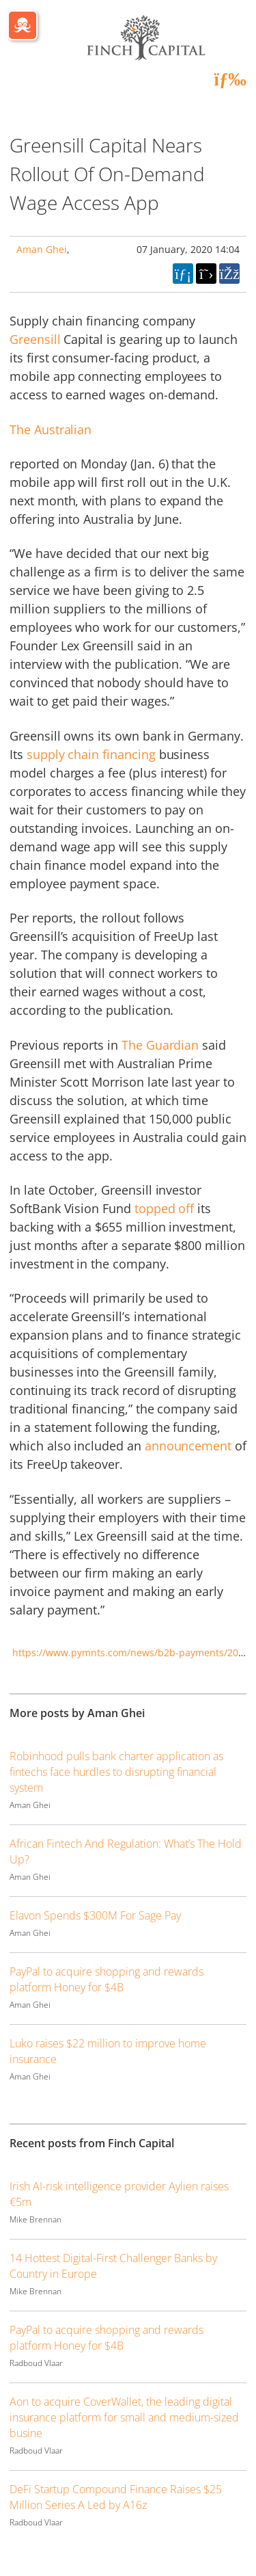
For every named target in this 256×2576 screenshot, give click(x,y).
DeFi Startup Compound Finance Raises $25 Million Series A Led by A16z (116, 2497)
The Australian (50, 429)
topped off (164, 1208)
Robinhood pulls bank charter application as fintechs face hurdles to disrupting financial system (116, 1772)
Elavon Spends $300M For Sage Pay (95, 1915)
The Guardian (160, 1045)
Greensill (35, 339)
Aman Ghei (41, 249)
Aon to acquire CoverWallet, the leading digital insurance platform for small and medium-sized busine (124, 2417)
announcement (188, 1445)
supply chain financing (91, 754)
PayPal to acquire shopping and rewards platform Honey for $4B (106, 1979)
